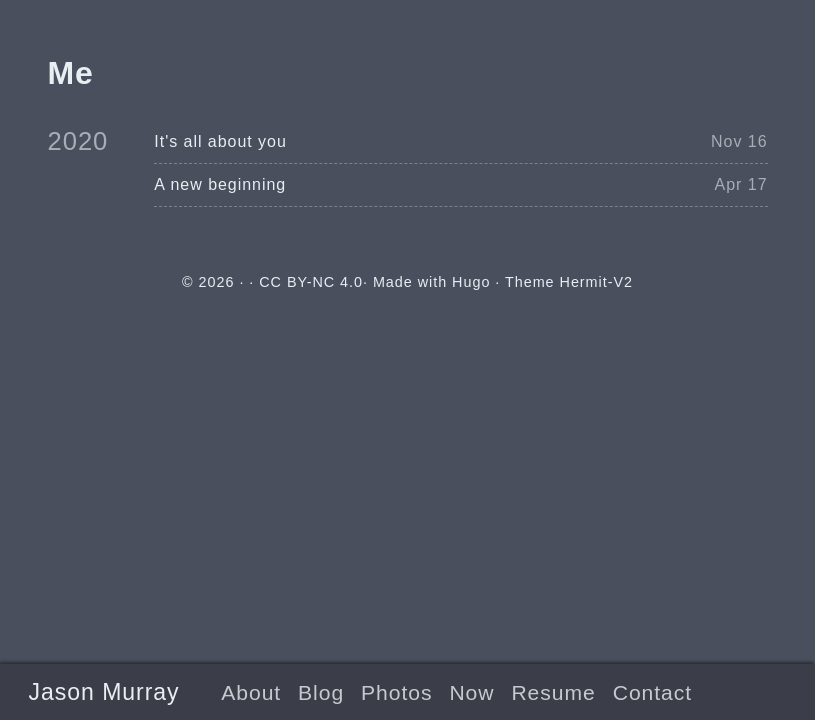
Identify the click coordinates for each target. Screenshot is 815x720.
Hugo (471, 282)
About (251, 692)
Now (471, 692)
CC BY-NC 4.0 (311, 282)
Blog (321, 692)
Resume (553, 692)
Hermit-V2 (596, 282)
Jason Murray (104, 692)
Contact (652, 692)
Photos (396, 692)
